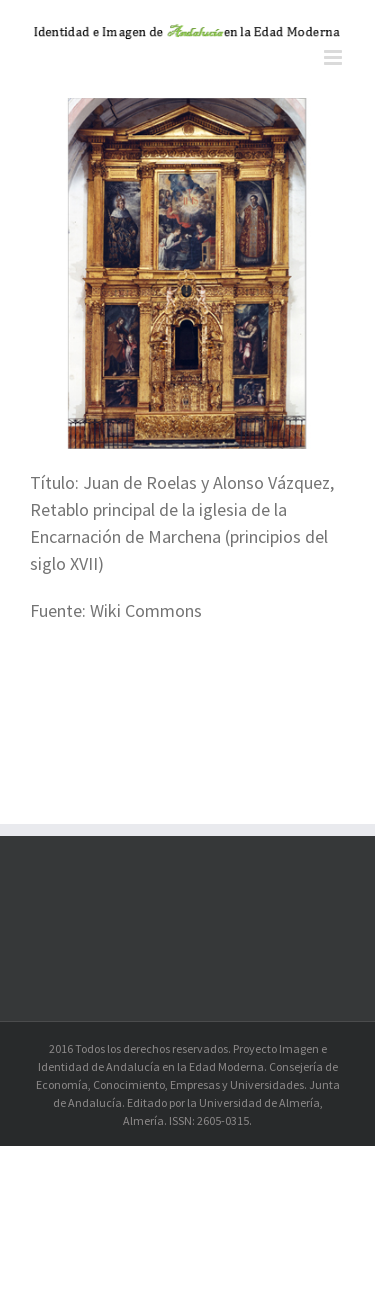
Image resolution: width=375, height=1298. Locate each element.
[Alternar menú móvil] (334, 57)
